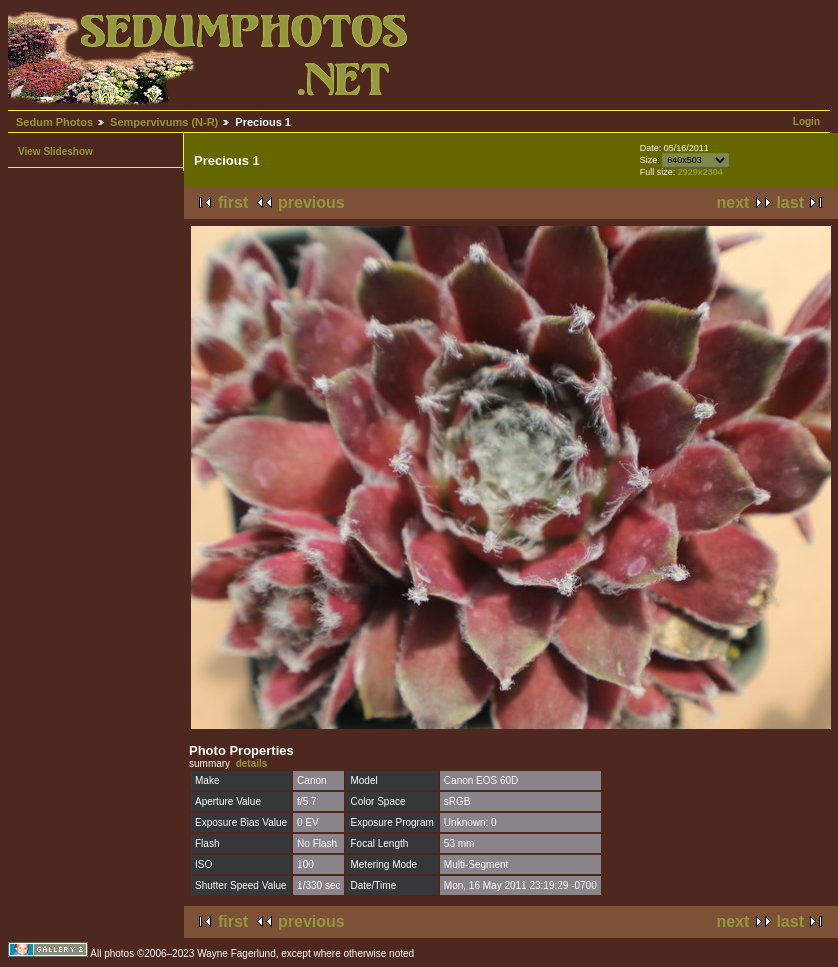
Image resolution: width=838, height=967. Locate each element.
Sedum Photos (54, 122)
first (233, 202)
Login (806, 121)
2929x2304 (700, 172)
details (252, 763)
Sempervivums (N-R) (164, 122)
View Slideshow (55, 151)
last (790, 202)
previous (311, 202)
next (733, 202)
